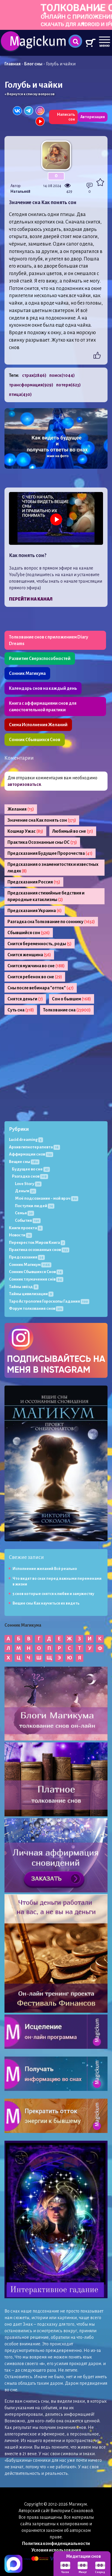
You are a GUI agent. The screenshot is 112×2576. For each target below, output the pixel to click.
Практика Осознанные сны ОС (42, 842)
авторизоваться (24, 784)
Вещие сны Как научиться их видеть (46, 1603)
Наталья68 (20, 191)
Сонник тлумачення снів (36, 1279)
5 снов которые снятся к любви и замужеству (53, 1594)
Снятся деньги (25, 999)
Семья (24, 1213)
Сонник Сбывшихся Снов (34, 739)
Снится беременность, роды (39, 943)
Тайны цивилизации (31, 1294)
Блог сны (33, 63)
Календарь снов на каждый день (43, 688)
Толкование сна (67, 1010)
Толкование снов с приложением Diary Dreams (48, 640)
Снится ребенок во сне (34, 976)
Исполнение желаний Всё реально (45, 1569)
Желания (20, 809)
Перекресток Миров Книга (37, 1242)
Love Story (28, 1183)
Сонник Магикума (27, 673)
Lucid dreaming (26, 1139)
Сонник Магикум (30, 1264)
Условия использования (56, 2550)
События (28, 1220)
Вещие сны (24, 1161)
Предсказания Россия (33, 882)
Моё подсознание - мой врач (46, 1198)
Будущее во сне (31, 1169)
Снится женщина (29, 954)
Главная (12, 63)
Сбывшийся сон (28, 932)
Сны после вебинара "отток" (40, 987)
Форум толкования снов (36, 1308)
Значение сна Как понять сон (41, 820)
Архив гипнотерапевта (34, 1147)
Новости (20, 1235)
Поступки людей (34, 1206)
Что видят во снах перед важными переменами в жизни (57, 1581)
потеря (68, 384)
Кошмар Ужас (25, 831)
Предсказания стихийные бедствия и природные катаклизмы (46, 896)
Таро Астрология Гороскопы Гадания (49, 1301)
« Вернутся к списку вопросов (29, 94)
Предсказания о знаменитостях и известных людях (52, 867)
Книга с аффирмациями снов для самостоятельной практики (42, 706)
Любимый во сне (72, 831)
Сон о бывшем (71, 999)
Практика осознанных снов (39, 1249)
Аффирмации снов (31, 1154)
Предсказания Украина (34, 910)
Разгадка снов (30, 1176)
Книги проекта (26, 1228)
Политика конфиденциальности (56, 2543)
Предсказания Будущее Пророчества (50, 853)
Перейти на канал (31, 599)
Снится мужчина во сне (36, 965)
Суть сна (20, 1010)
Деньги (25, 1191)
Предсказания (27, 1257)
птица (20, 394)
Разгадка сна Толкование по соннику (51, 921)
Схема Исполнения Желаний (38, 724)
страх (34, 375)
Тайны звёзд (24, 1286)
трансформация (31, 384)
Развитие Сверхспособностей (39, 658)
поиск (62, 375)
